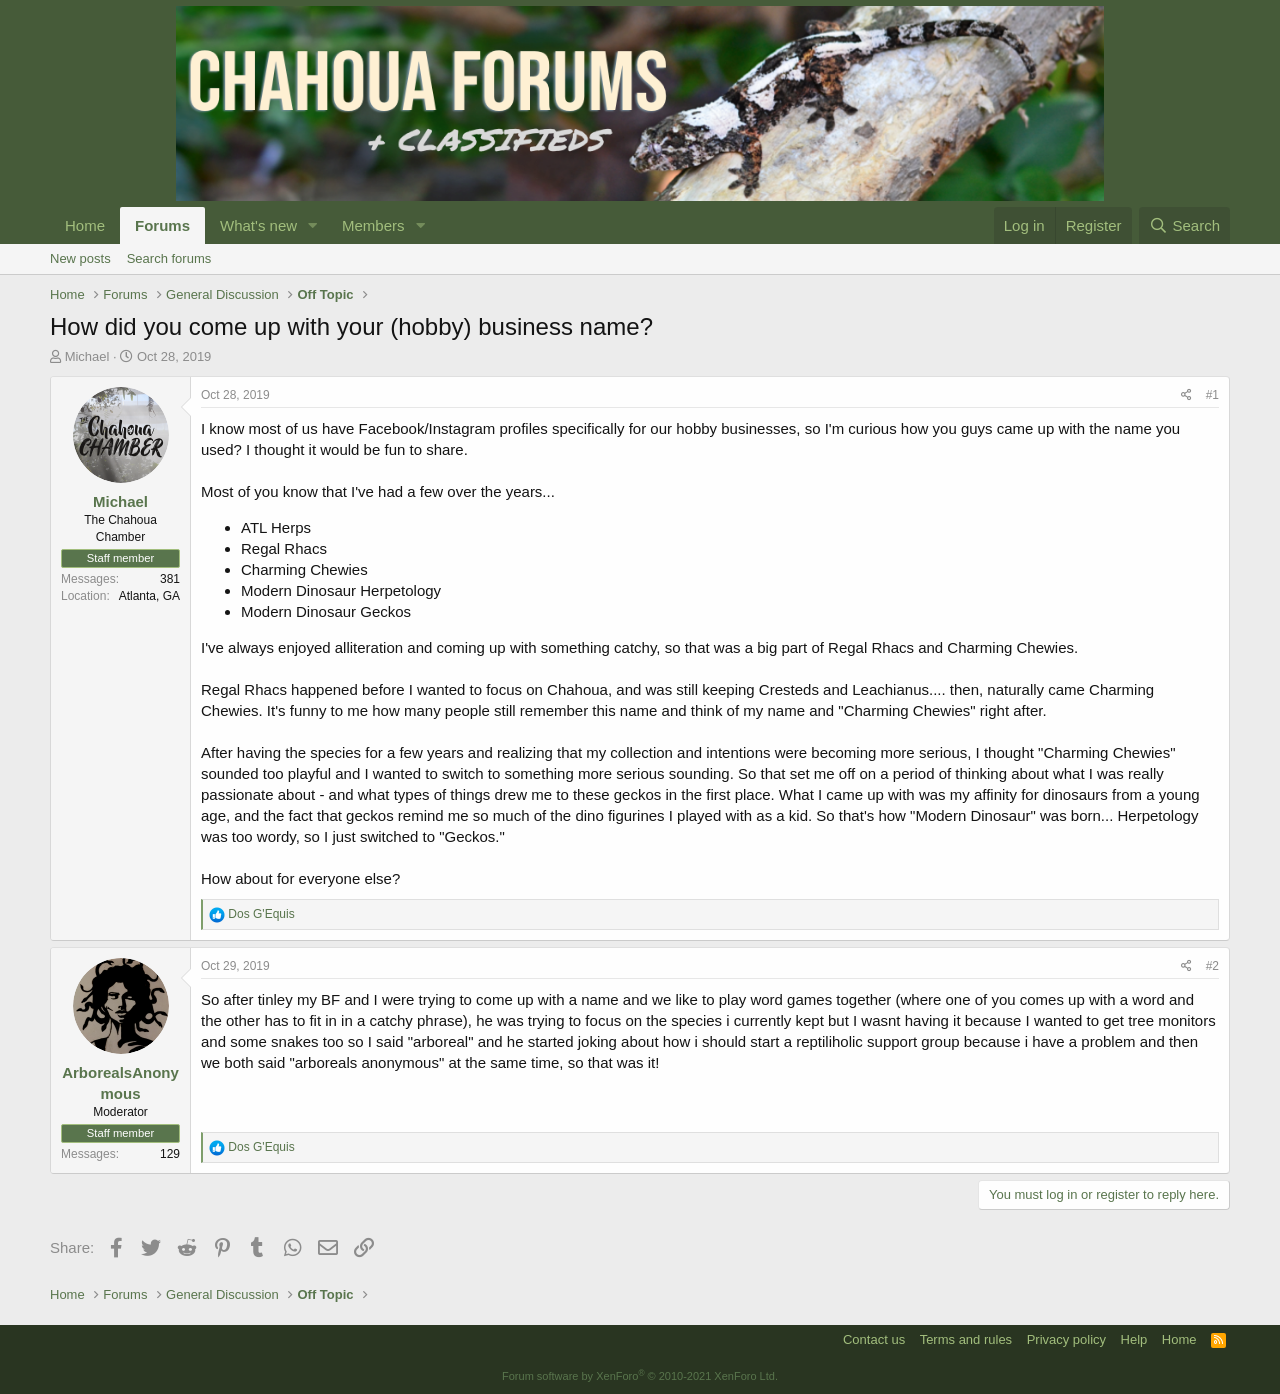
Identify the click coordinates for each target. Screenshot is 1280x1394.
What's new (258, 225)
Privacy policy (1066, 1339)
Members (373, 225)
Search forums (169, 258)
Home (85, 225)
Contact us (874, 1339)
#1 (1212, 395)
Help (1134, 1339)
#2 (1212, 966)
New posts (80, 258)
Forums (162, 225)
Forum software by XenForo (640, 1376)
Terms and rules (966, 1339)
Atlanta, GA (149, 596)
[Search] (1184, 225)
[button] (313, 225)
